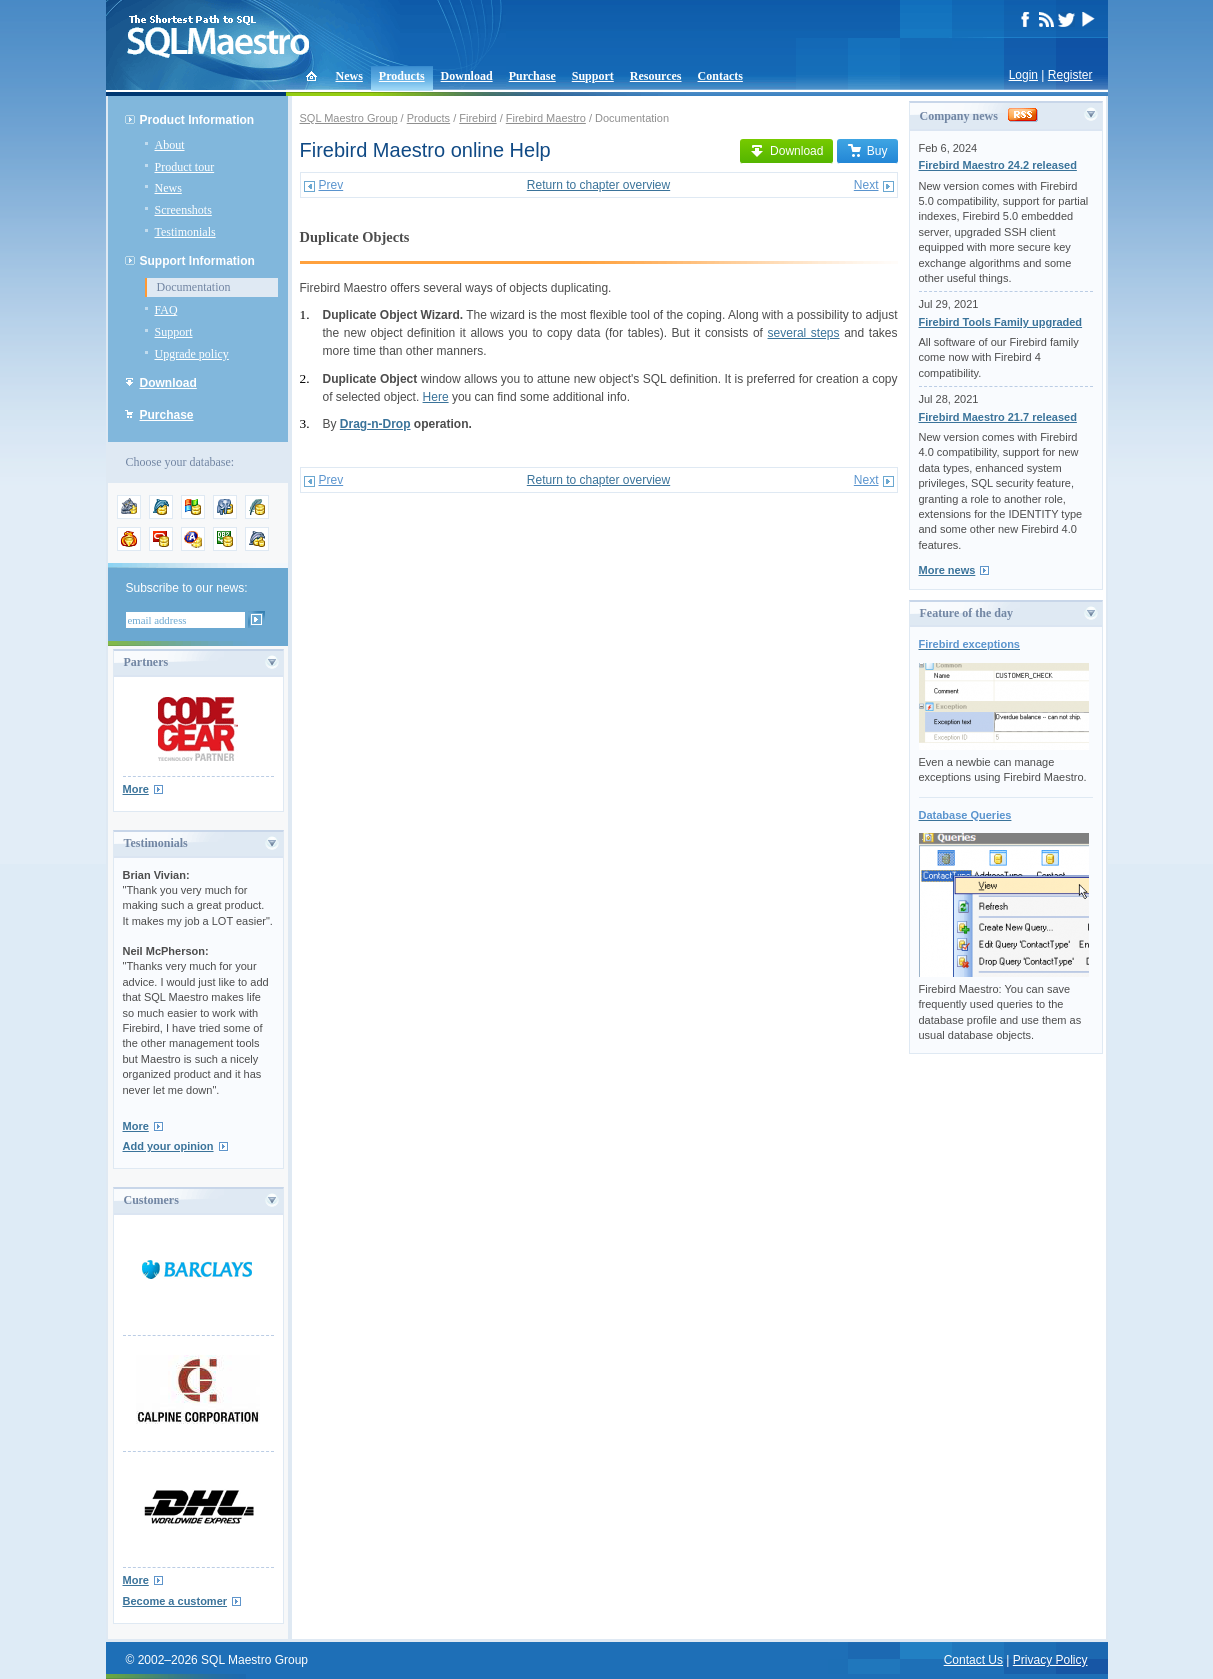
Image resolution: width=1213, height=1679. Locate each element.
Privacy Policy (1050, 1660)
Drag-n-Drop (375, 424)
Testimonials (185, 232)
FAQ (166, 310)
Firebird (477, 118)
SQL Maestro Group (349, 118)
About (170, 145)
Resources (656, 76)
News (349, 76)
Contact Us (973, 1660)
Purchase (532, 76)
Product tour (185, 167)
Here (436, 397)
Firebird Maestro (546, 118)
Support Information (197, 261)
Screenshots (183, 210)
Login (1023, 75)
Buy (867, 151)
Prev (331, 185)
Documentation (194, 287)
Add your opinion (168, 1146)
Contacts (720, 76)
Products (402, 76)
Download (467, 76)
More (136, 789)
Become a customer (175, 1601)
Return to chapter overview (598, 185)
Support (593, 76)
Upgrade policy (192, 354)
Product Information (197, 120)
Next (866, 185)
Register (1070, 75)
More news (947, 570)
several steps (804, 333)
